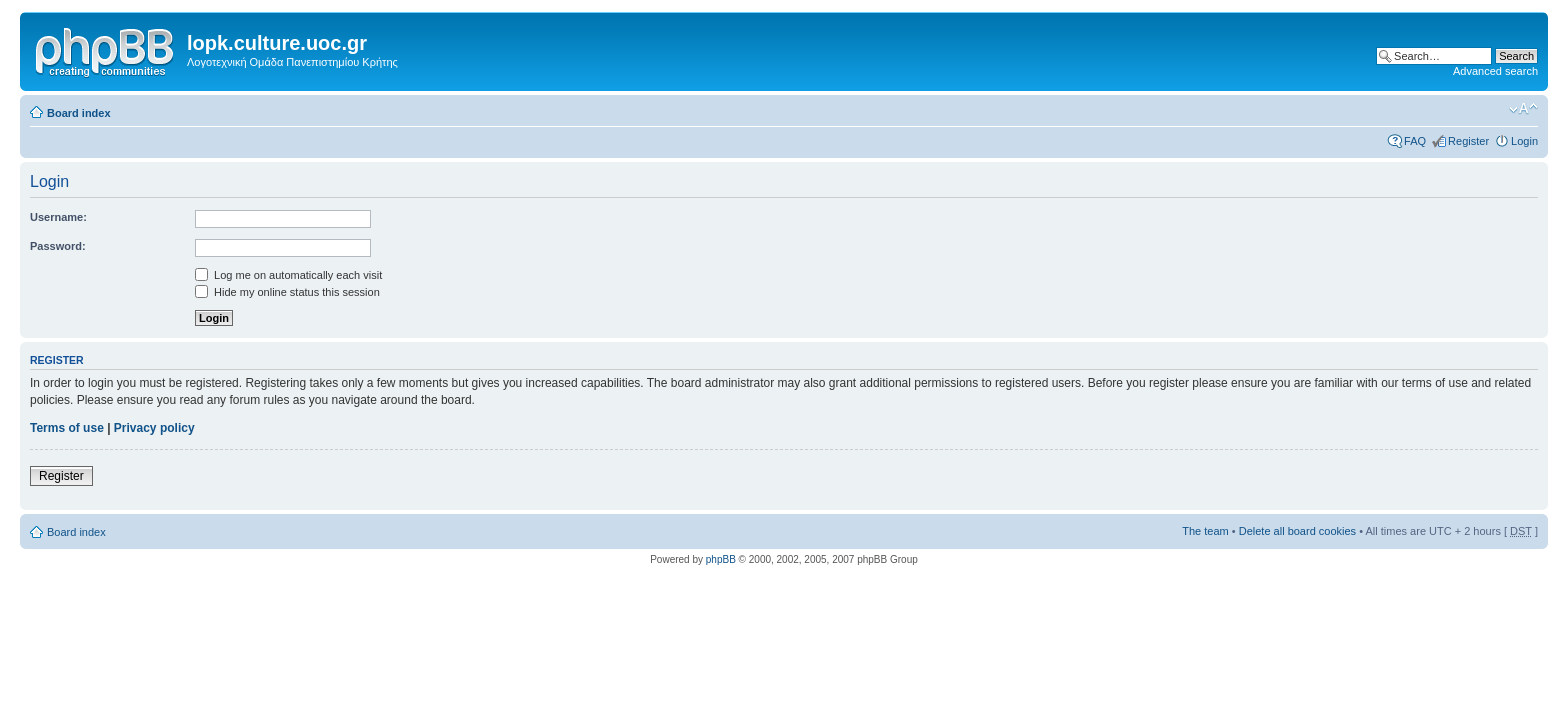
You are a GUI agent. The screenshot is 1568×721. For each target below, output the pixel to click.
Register (1468, 141)
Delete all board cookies (1297, 531)
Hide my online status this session (287, 292)
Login (1524, 141)
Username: (58, 217)
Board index (79, 113)
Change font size (1523, 109)
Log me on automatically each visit (288, 275)
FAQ (1415, 141)
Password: (58, 246)
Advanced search (1495, 71)
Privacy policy (154, 428)
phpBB (721, 559)
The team (1205, 531)
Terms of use (67, 428)
